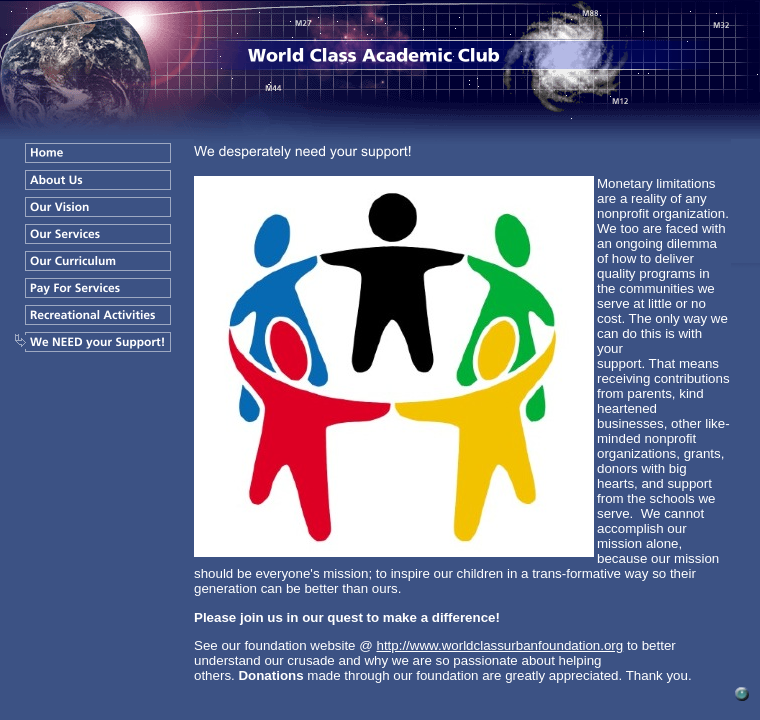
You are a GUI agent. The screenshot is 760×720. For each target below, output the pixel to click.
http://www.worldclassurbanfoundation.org (499, 645)
